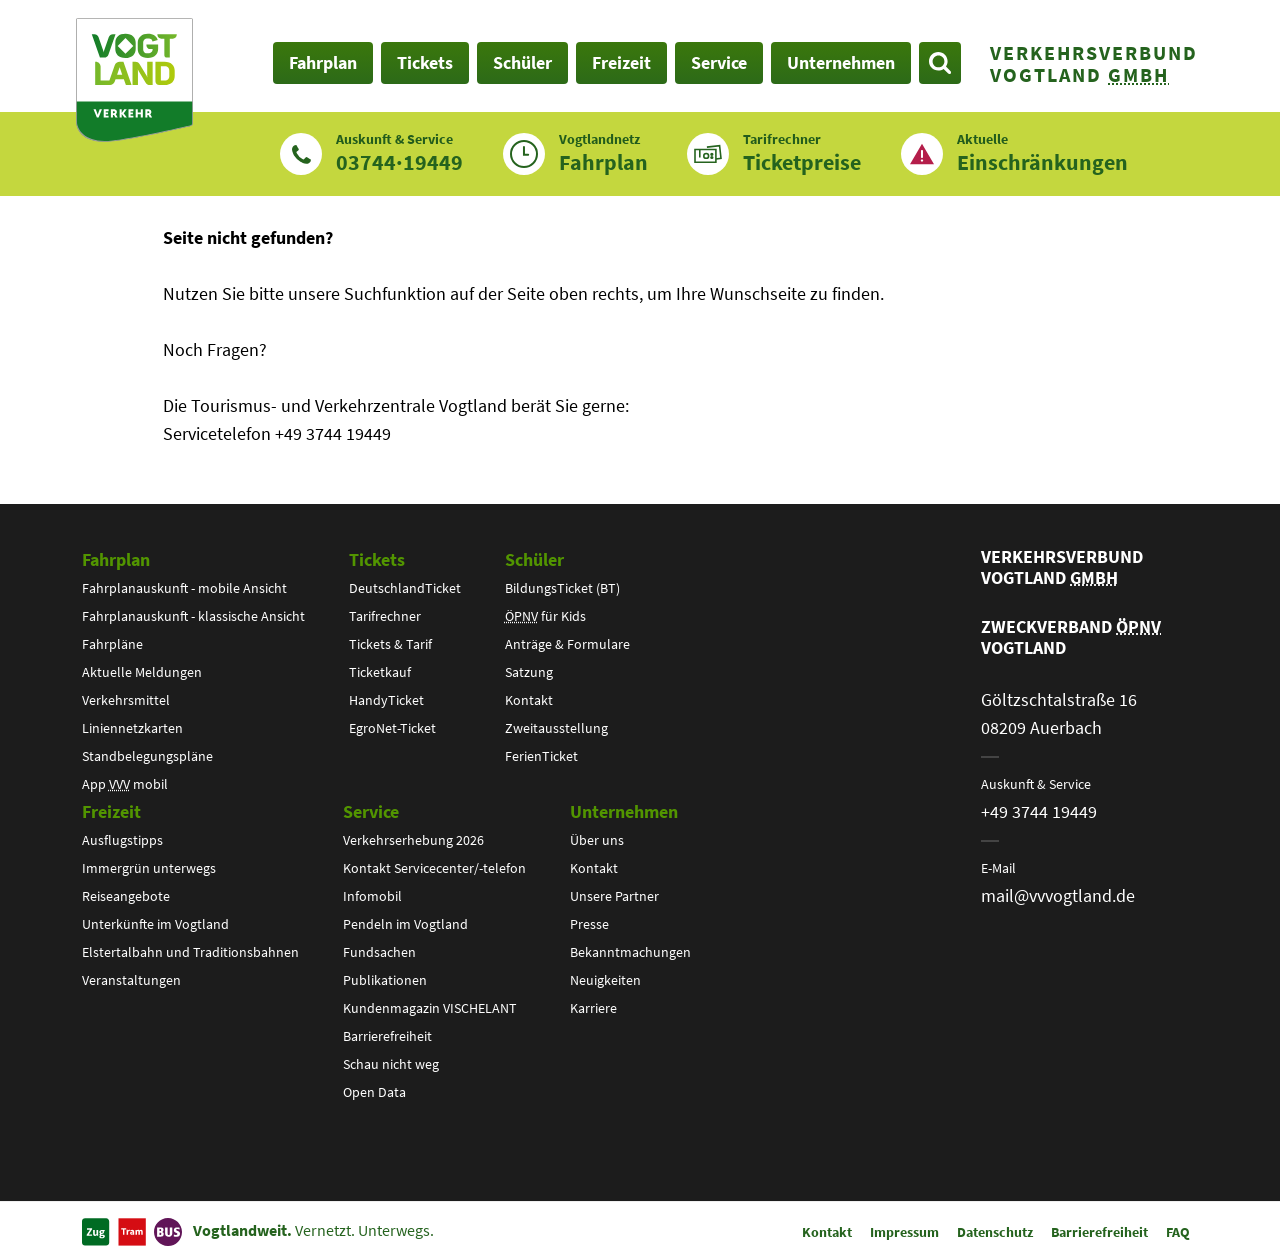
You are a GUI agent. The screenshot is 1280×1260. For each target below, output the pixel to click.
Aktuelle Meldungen (142, 672)
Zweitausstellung (556, 728)
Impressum (904, 1232)
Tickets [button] (425, 62)
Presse (589, 924)
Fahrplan (116, 559)
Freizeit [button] (621, 62)
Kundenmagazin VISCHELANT (430, 1008)
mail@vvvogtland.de (1058, 895)
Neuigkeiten (605, 980)
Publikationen (385, 980)
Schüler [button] (522, 62)
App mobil (125, 784)
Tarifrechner (385, 616)
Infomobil (372, 896)
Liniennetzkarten (132, 728)
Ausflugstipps (122, 840)
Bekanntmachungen (630, 952)
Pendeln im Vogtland (405, 924)
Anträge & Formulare (567, 644)
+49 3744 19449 (1039, 811)
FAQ (1178, 1232)
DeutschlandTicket (405, 588)
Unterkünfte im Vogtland (155, 924)
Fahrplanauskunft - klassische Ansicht (193, 616)
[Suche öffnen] (940, 63)
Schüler (534, 559)
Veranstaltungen (131, 980)
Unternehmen (624, 811)
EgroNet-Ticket (392, 728)
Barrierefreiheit (387, 1036)
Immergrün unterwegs (149, 868)
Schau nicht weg (391, 1064)
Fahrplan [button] (323, 62)
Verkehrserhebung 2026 (413, 840)
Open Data (374, 1092)
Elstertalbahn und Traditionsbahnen (190, 952)
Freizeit (111, 811)
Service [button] (719, 62)
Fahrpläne (112, 644)
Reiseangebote (126, 896)
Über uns (597, 840)
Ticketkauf (380, 672)
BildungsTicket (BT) (562, 588)
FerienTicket (541, 756)
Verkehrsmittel (126, 700)
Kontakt (529, 700)
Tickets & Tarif (390, 644)
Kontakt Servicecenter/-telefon (434, 868)
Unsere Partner (614, 896)
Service (371, 811)
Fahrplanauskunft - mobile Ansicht (184, 588)
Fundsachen (379, 952)
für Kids (545, 616)
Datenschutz (995, 1232)
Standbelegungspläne (147, 756)
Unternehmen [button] (841, 62)
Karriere (593, 1008)
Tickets (377, 559)
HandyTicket (386, 700)
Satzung (529, 672)
